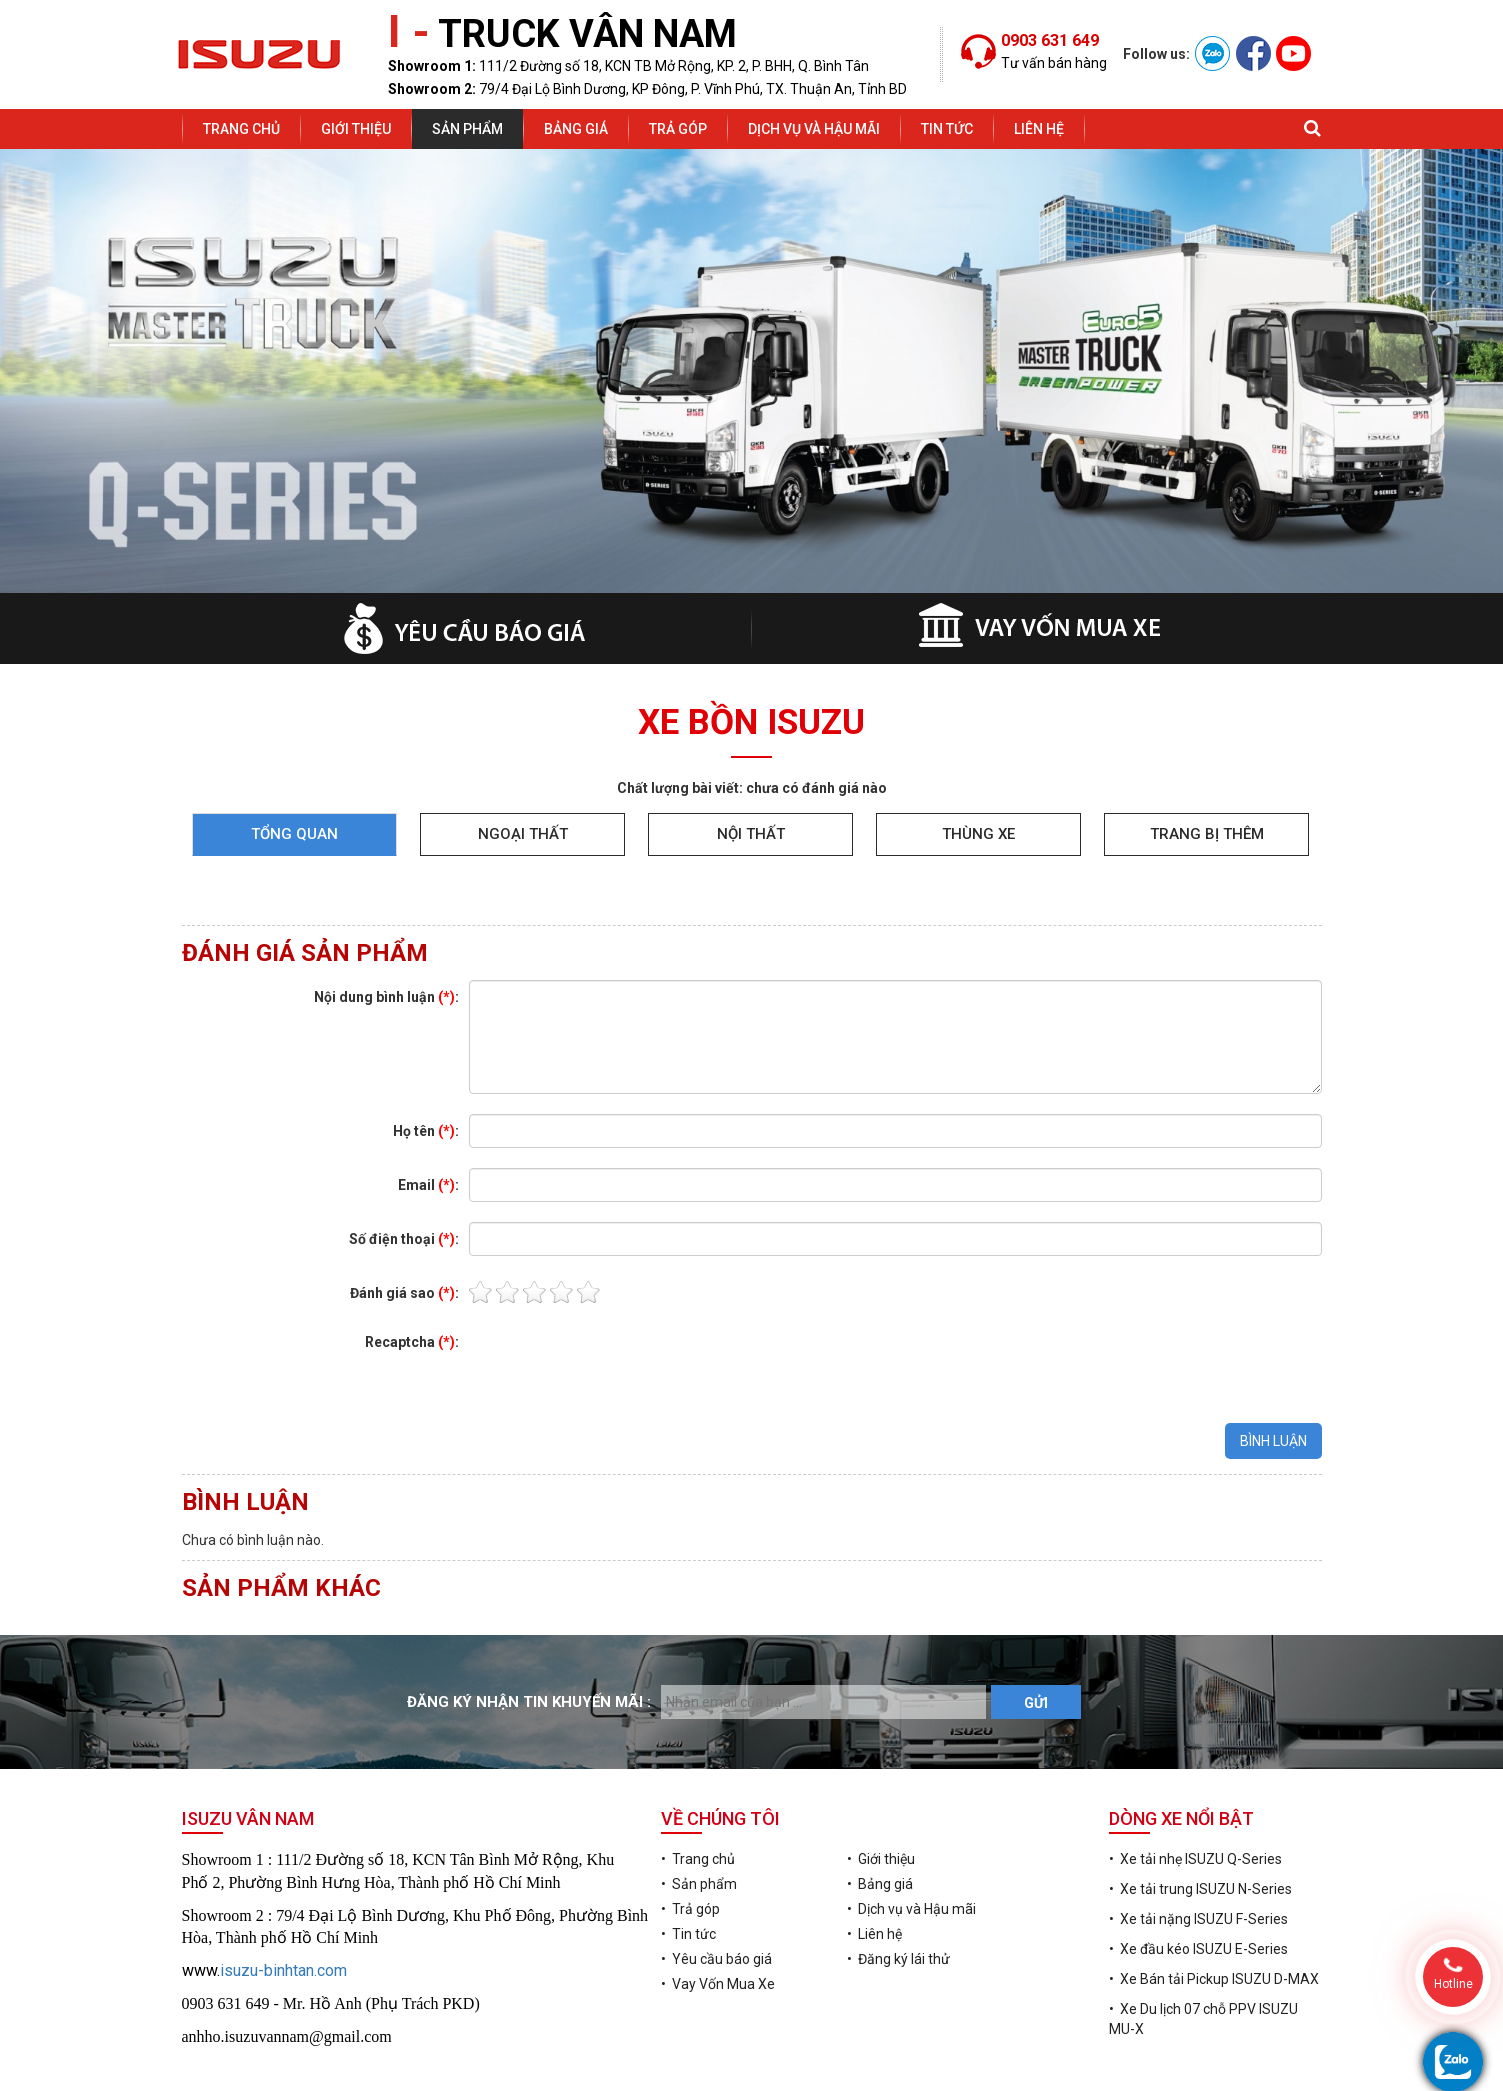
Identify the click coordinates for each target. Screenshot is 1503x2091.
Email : (428, 1119)
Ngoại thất (523, 768)
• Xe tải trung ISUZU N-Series (1200, 1823)
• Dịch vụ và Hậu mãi (911, 1843)
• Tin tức (688, 1868)
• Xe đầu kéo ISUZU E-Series (1198, 1883)
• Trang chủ (698, 1793)
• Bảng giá (880, 1818)
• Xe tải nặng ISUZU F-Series (1198, 1853)
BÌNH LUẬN (1273, 1375)
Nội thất (751, 768)
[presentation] (621, 1298)
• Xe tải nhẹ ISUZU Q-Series (1195, 1793)
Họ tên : (426, 1065)
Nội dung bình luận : (386, 931)
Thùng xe (978, 768)
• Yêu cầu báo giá (716, 1893)
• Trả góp (690, 1843)
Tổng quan (294, 768)
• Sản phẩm (699, 1818)
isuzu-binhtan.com (283, 1904)
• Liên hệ (874, 1868)
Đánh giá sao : (404, 1227)
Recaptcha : (412, 1276)
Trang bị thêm (1207, 768)
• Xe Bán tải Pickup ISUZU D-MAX (1214, 1913)
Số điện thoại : (404, 1173)
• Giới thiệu (881, 1793)
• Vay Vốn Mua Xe (718, 1918)
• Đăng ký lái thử (898, 1893)
